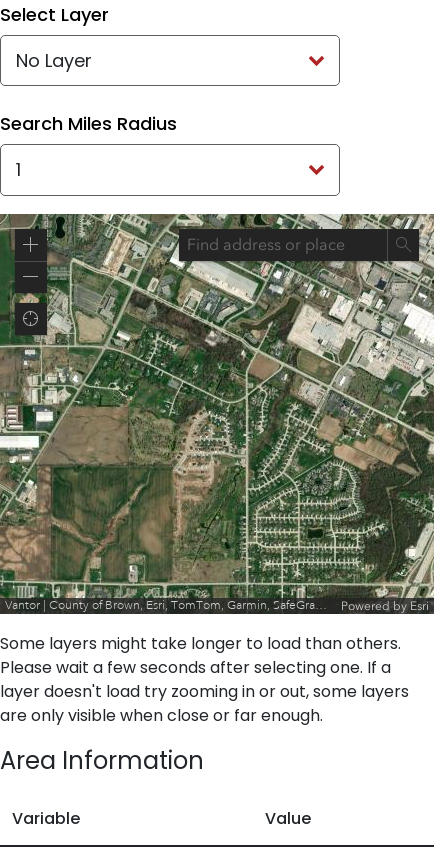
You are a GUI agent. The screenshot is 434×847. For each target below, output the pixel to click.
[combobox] (283, 245)
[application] (217, 414)
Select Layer (54, 14)
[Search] (403, 245)
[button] (31, 245)
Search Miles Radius (88, 123)
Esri (419, 606)
